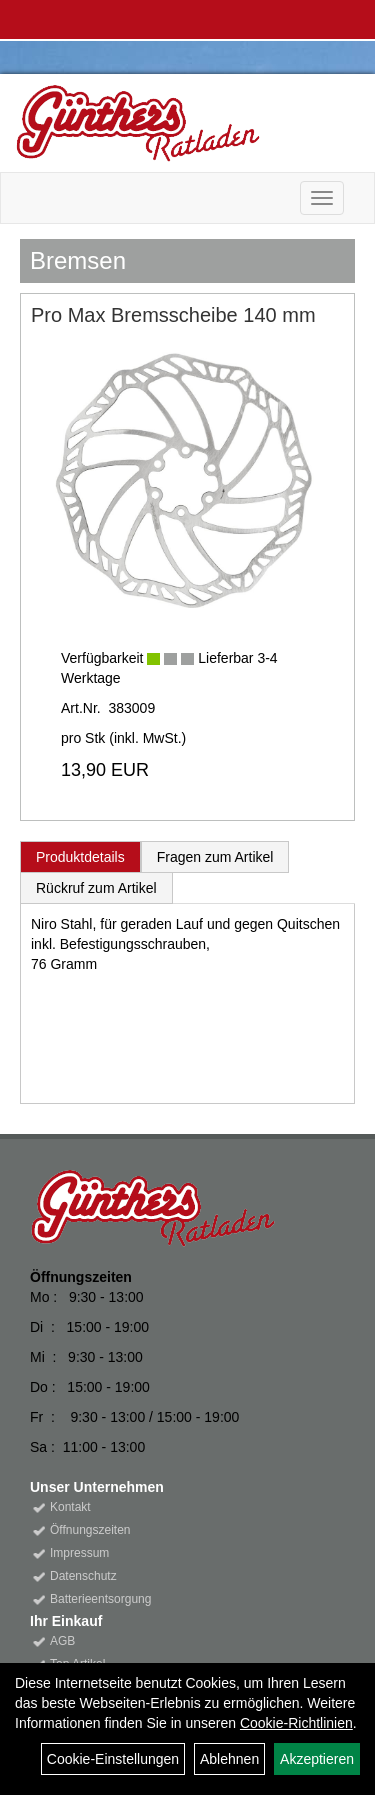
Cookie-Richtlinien (296, 1723)
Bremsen (78, 260)
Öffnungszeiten (90, 1530)
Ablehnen (229, 1759)
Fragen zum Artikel (215, 857)
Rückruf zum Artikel (96, 888)
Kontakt (70, 1507)
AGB (62, 1641)
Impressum (79, 1553)
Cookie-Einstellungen (113, 1759)
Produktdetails (80, 857)
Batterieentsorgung (100, 1599)
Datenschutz (83, 1576)
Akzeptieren (317, 1759)
